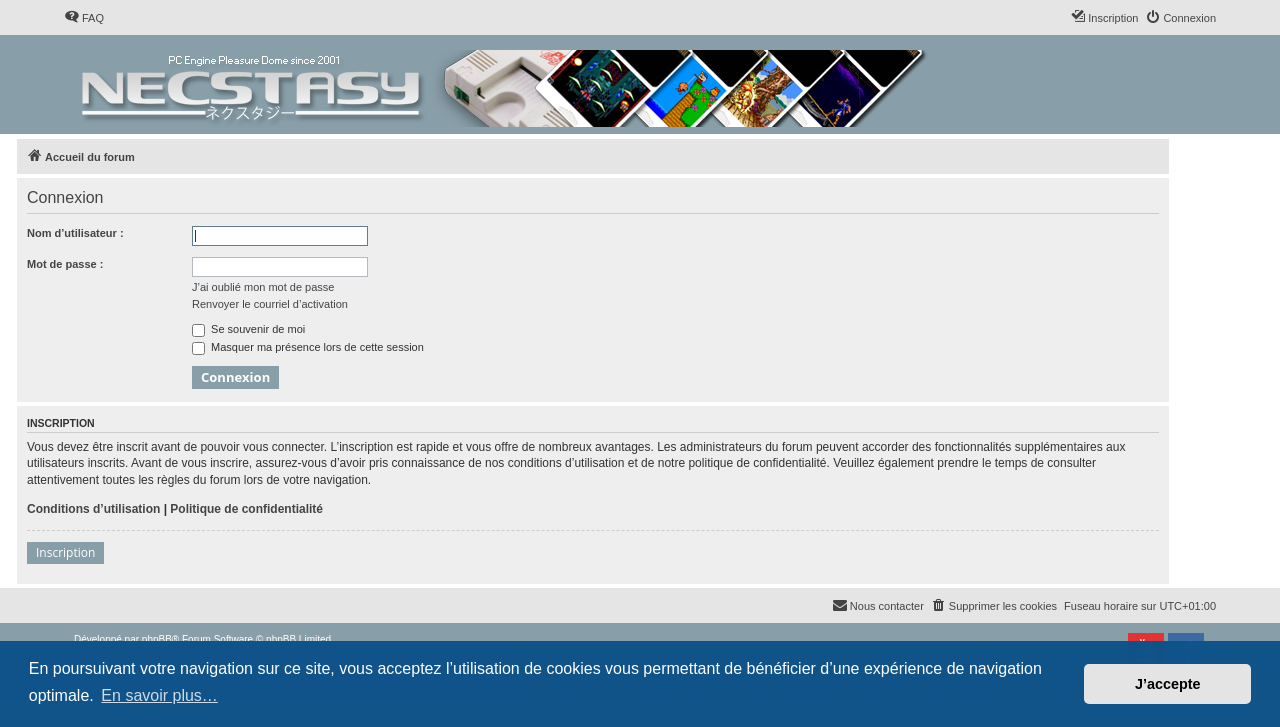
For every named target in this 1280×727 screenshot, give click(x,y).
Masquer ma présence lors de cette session (308, 347)
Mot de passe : (65, 264)
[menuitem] (84, 18)
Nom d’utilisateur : (75, 233)
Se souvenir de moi (248, 329)
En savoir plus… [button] (159, 695)
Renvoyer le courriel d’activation (270, 304)
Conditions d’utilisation (93, 509)
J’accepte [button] (1168, 684)
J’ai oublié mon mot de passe (263, 287)
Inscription (65, 552)
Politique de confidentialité (246, 509)
